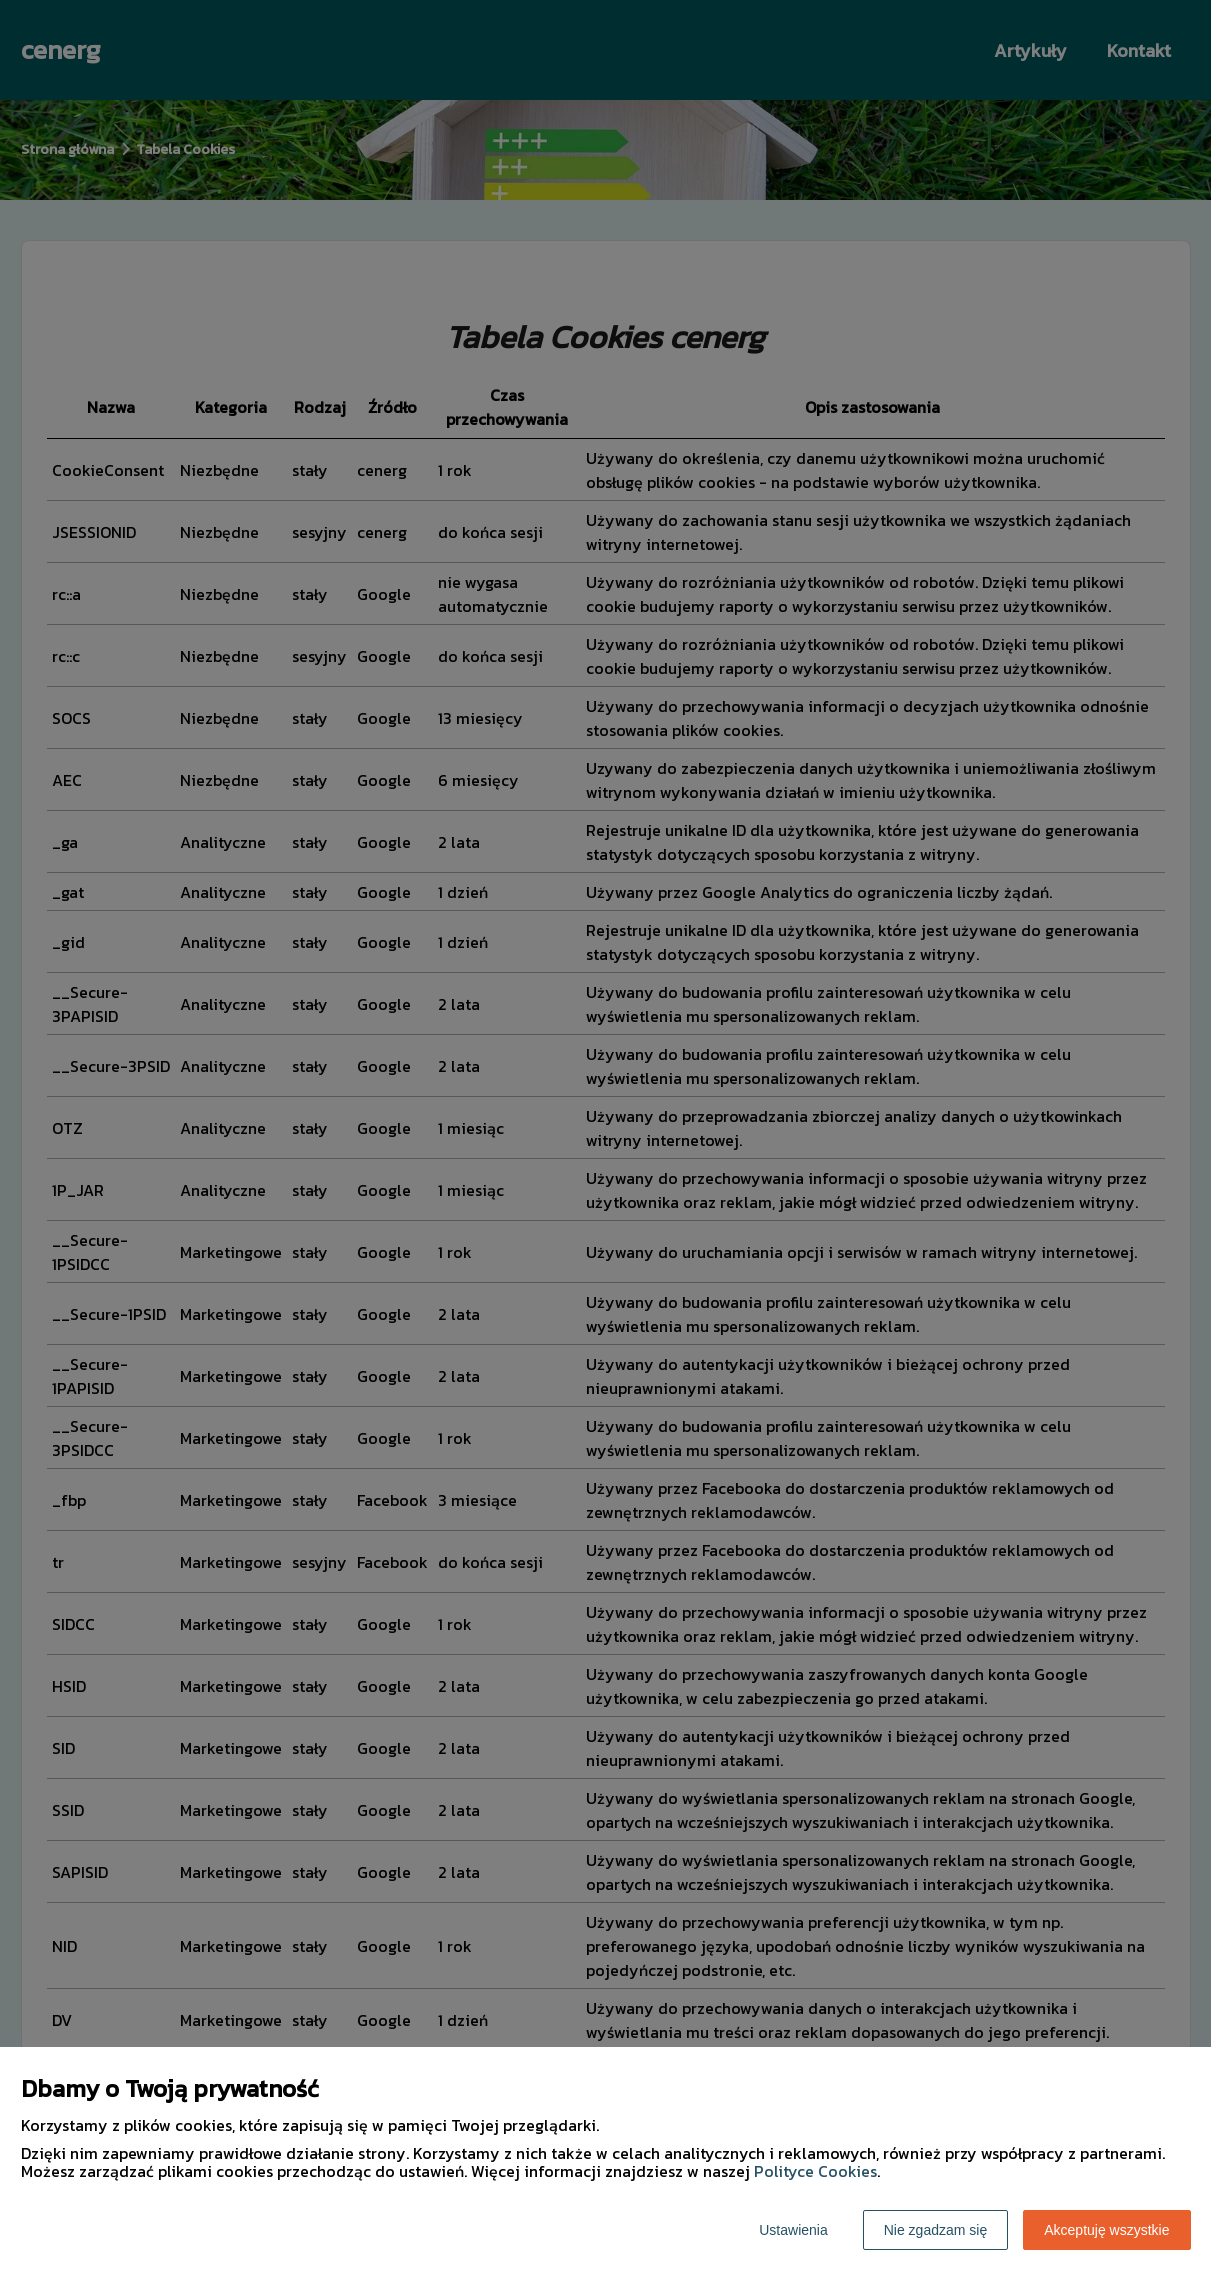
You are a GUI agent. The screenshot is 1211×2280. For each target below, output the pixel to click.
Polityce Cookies (815, 2171)
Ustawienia (793, 2230)
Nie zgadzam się (936, 2230)
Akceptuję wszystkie (1106, 2230)
